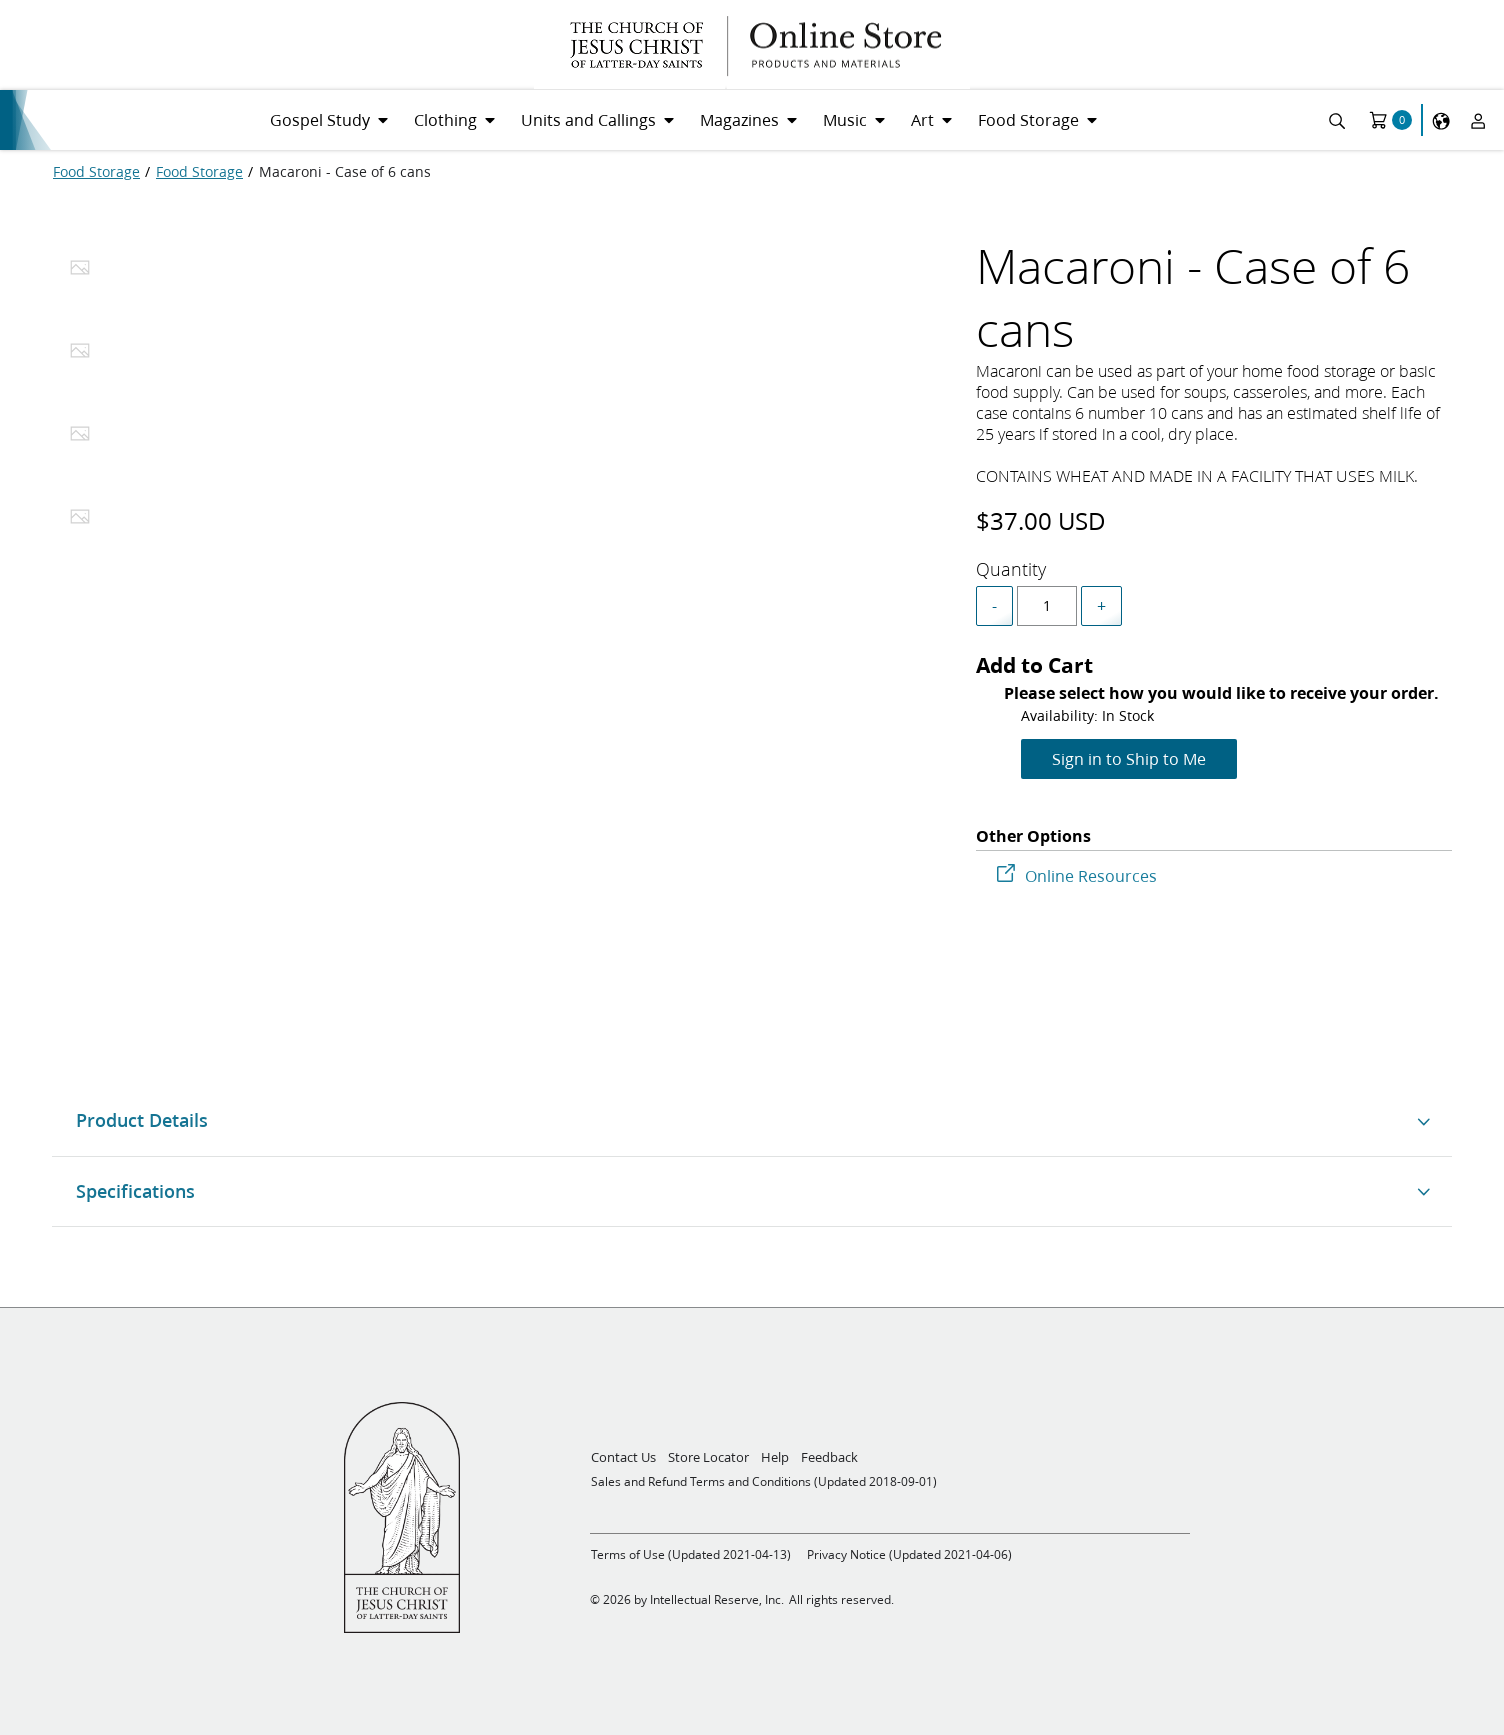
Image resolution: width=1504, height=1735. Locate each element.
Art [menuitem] (922, 119)
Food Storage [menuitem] (1028, 119)
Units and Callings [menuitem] (588, 119)
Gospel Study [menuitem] (320, 119)
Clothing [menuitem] (445, 119)
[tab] (80, 273)
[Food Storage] (96, 172)
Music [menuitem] (845, 119)
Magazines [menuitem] (739, 119)
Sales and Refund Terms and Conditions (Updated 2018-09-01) (764, 1481)
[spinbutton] (1047, 606)
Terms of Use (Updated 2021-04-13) (691, 1554)
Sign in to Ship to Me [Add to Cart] (1129, 758)
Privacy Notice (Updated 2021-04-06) (909, 1554)
